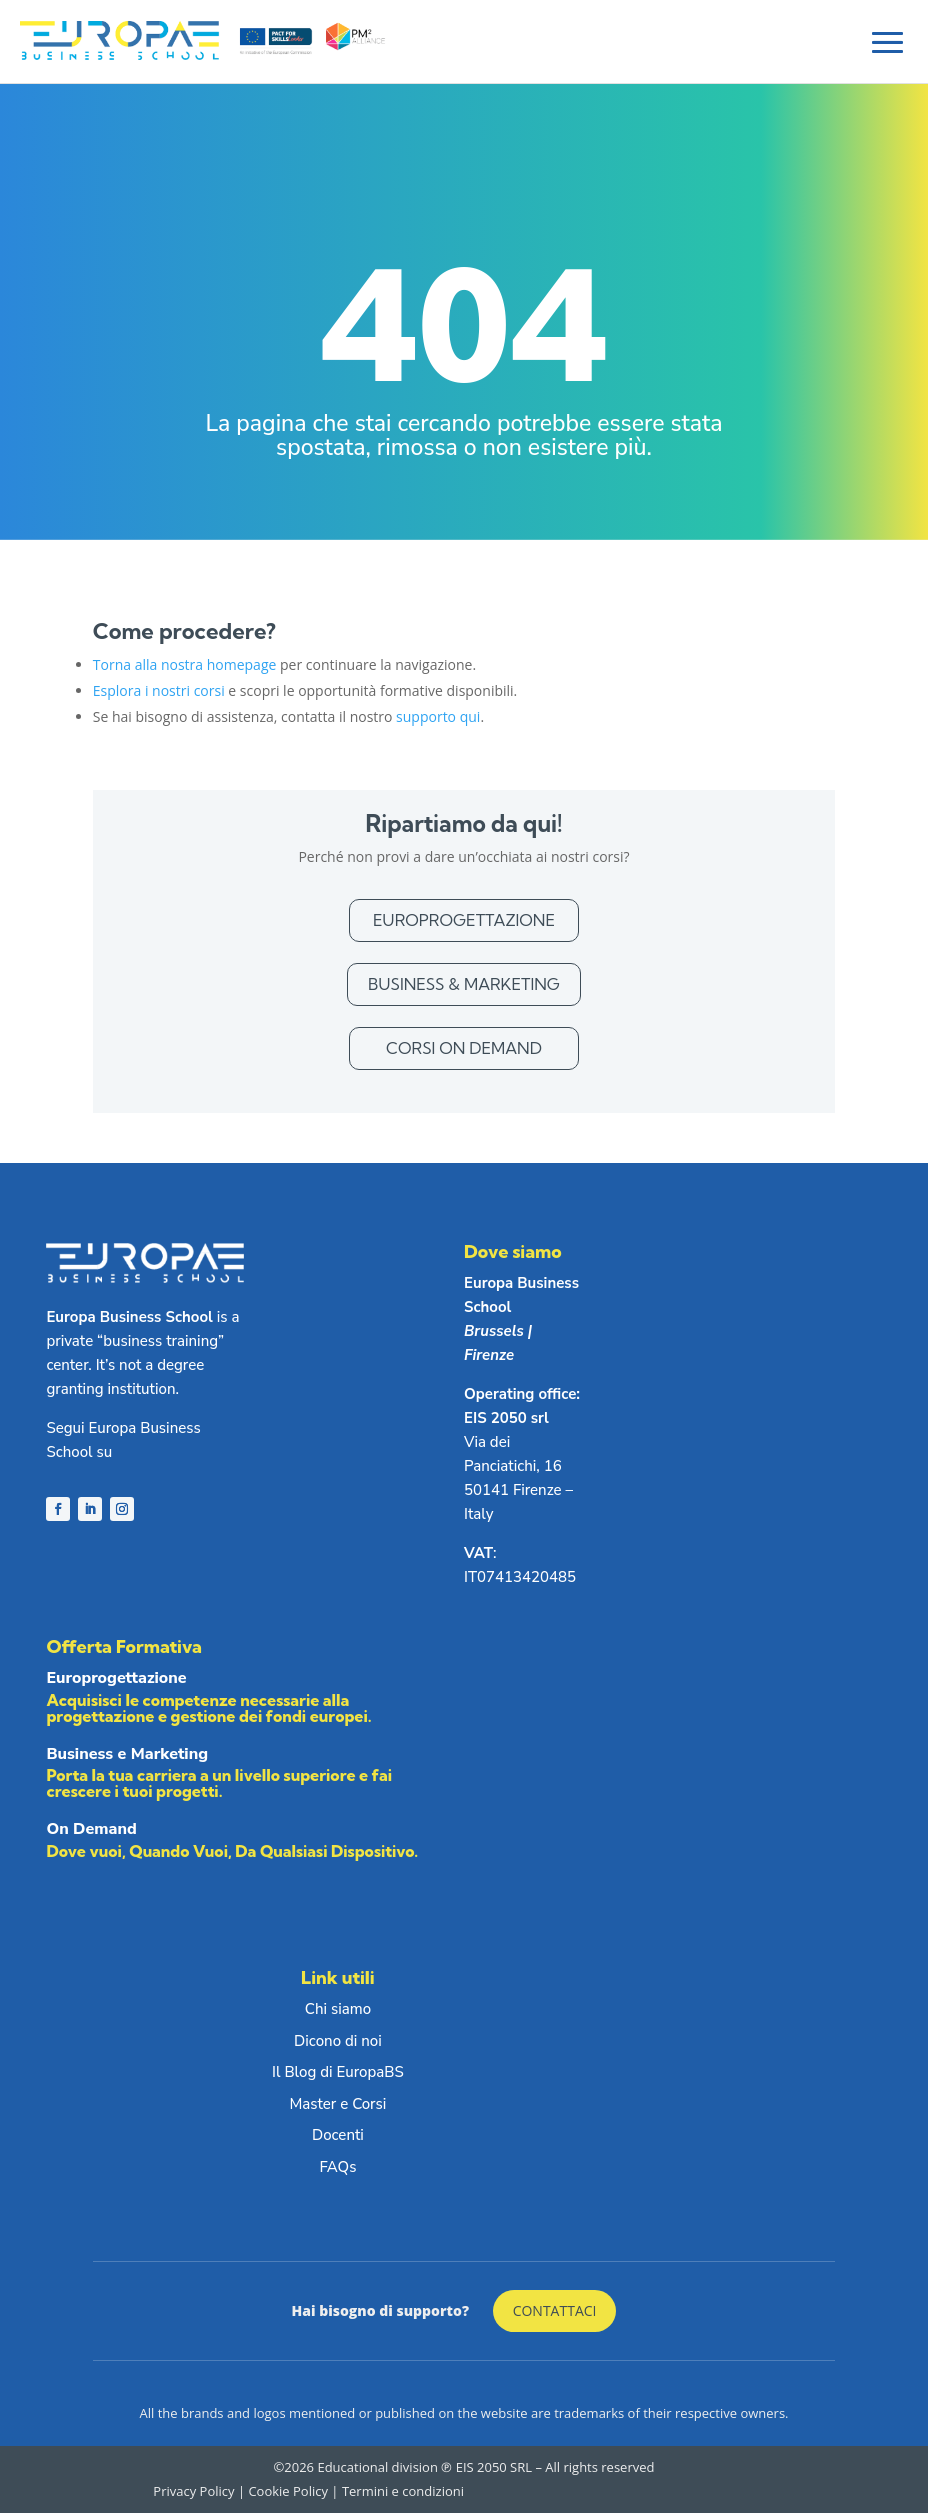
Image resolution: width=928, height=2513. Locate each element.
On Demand (243, 1843)
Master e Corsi (338, 2104)
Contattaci (555, 2310)
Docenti (338, 2135)
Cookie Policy (288, 2491)
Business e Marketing (243, 1776)
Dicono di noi (338, 2041)
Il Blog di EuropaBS (338, 2072)
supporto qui (438, 716)
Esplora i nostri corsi (159, 690)
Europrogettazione (464, 920)
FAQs (337, 2167)
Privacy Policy (195, 2491)
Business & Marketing (464, 984)
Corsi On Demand (464, 1048)
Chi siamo (338, 2009)
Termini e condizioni (403, 2491)
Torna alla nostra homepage (185, 664)
